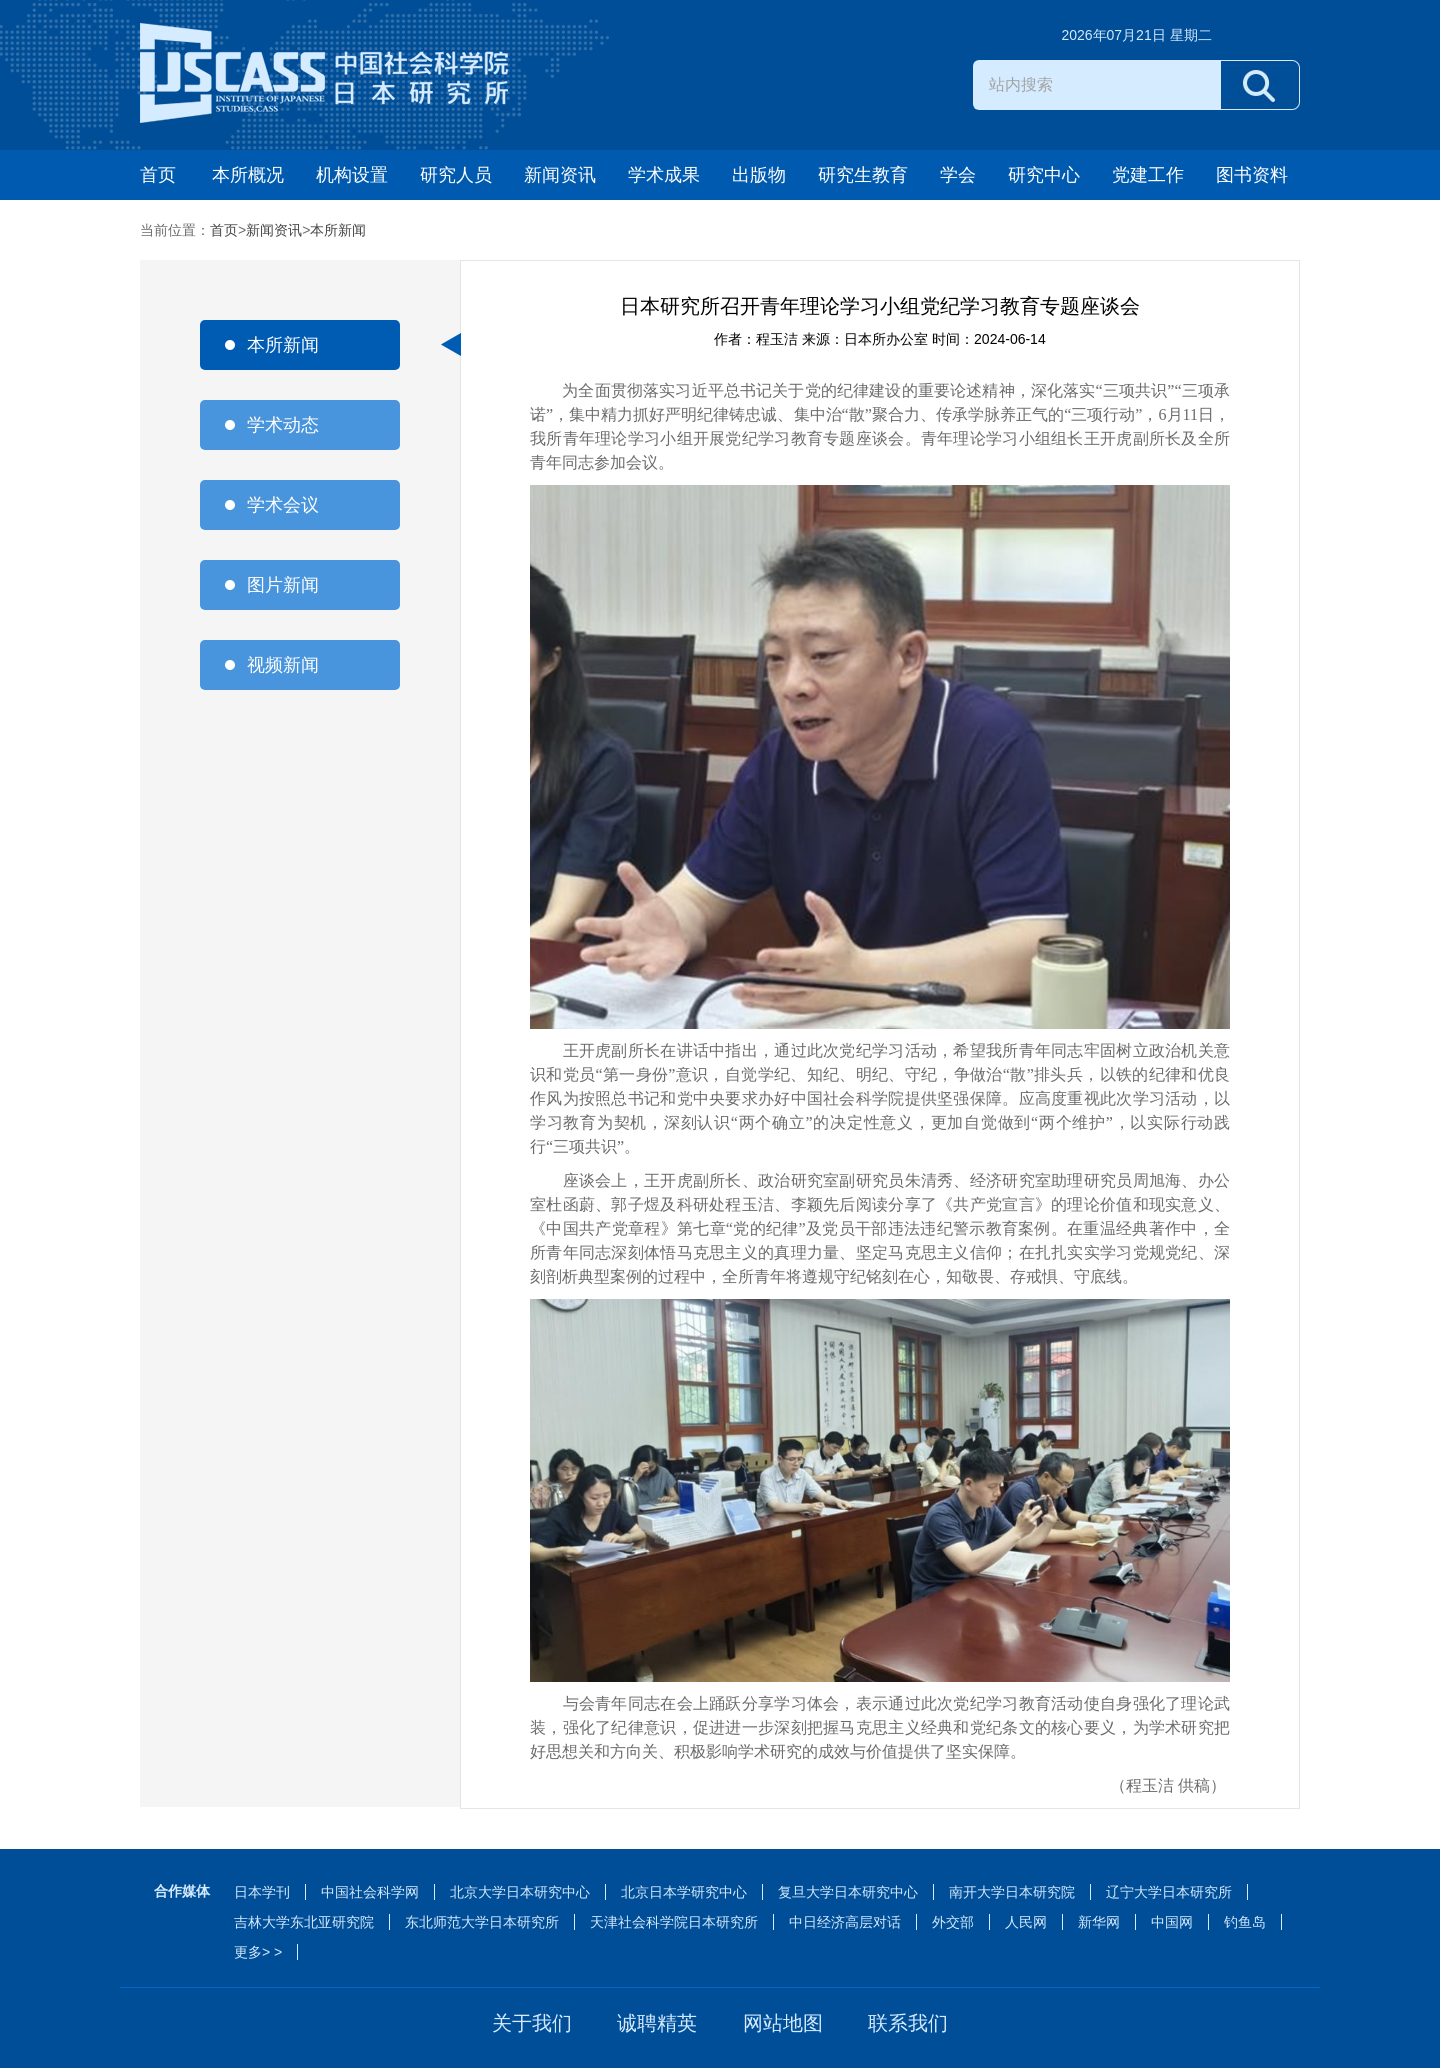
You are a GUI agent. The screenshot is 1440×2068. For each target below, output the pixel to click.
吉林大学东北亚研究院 (304, 1922)
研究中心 (1044, 175)
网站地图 (783, 2023)
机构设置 (352, 175)
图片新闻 (283, 585)
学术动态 (283, 425)
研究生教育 (863, 175)
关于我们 (532, 2023)
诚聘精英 (657, 2023)
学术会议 (283, 505)
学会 (958, 175)
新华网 (1099, 1922)
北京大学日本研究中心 (520, 1892)
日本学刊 (262, 1892)
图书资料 (1252, 175)
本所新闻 (338, 230)
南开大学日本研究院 (1012, 1892)
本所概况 (248, 175)
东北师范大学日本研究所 (482, 1922)
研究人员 (456, 175)
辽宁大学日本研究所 (1169, 1892)
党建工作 (1148, 175)
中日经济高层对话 (845, 1922)
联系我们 (908, 2023)
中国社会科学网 (370, 1892)
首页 (158, 175)
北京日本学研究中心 (684, 1892)
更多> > (258, 1952)
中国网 (1172, 1922)
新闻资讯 (560, 175)
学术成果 (664, 175)
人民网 (1026, 1922)
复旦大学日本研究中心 (848, 1892)
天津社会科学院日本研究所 (674, 1922)
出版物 (759, 175)
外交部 (953, 1922)
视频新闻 (283, 665)
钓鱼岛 (1245, 1922)
